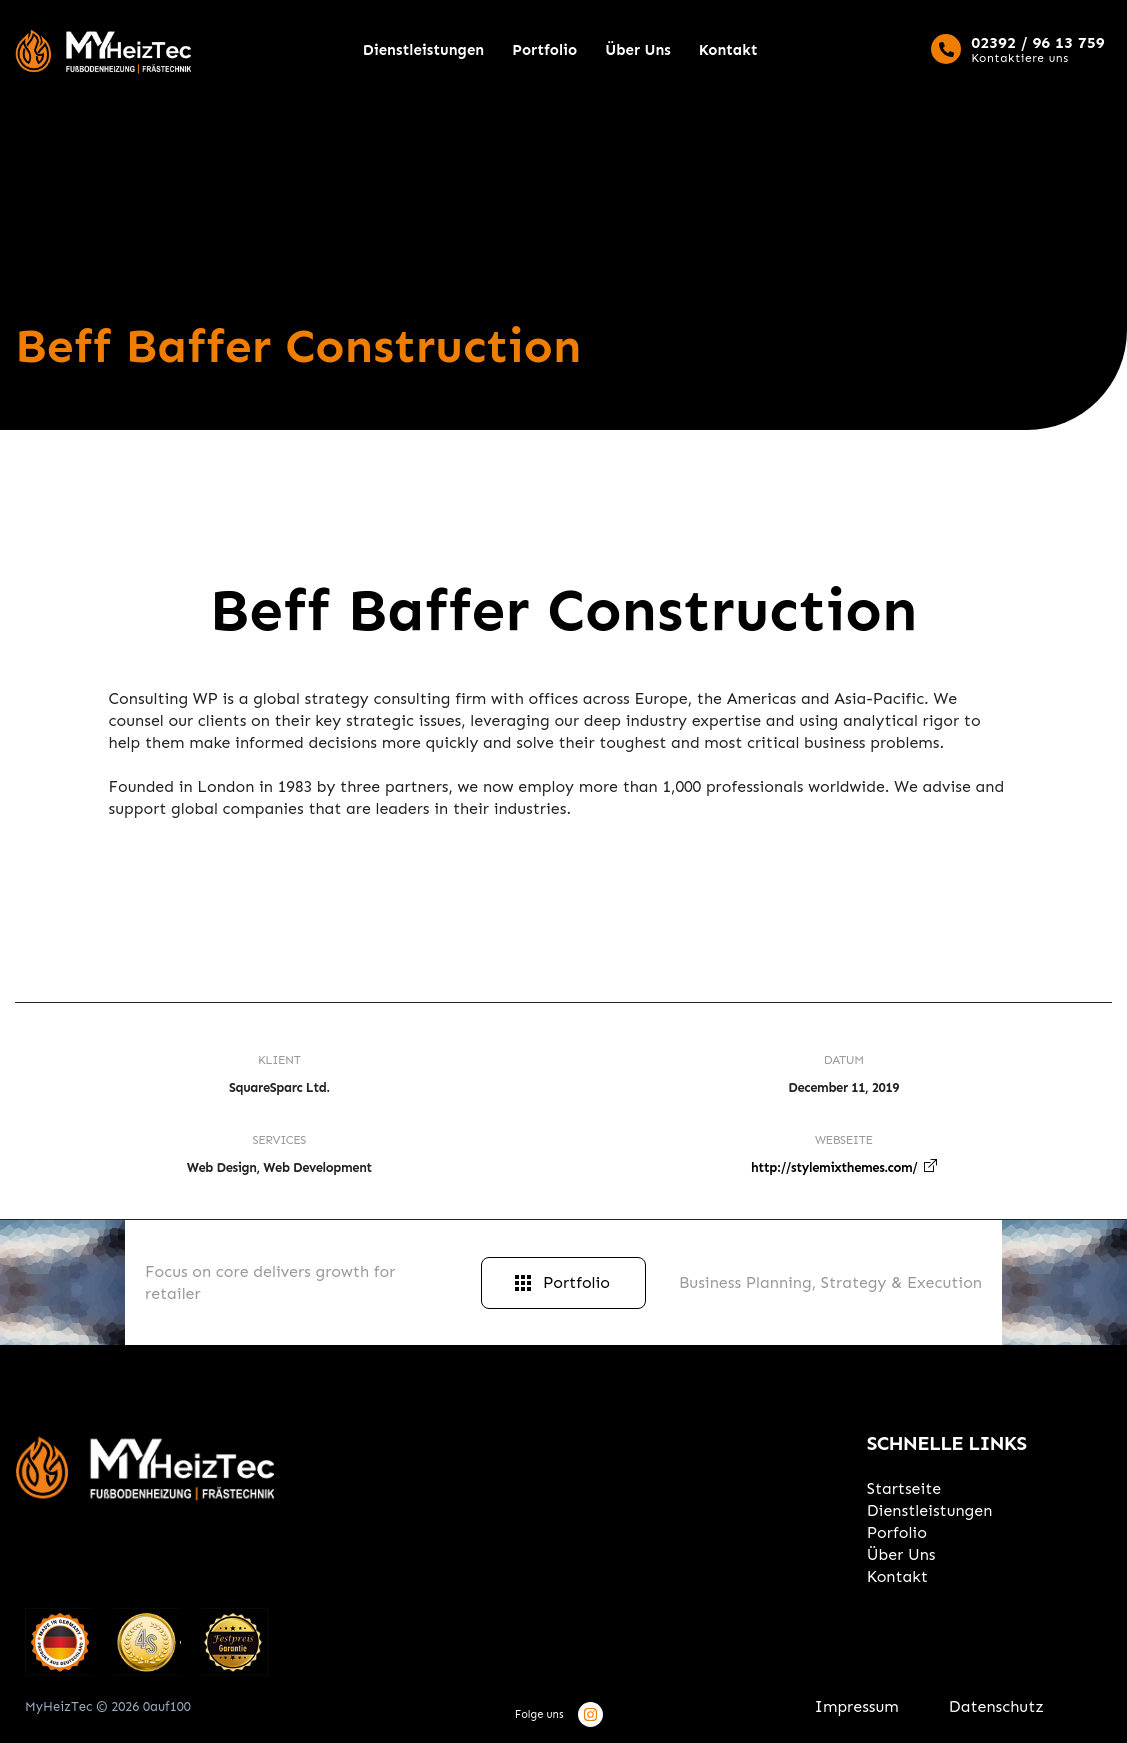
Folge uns (539, 1714)
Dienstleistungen (424, 50)
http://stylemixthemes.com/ (834, 1167)
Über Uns (638, 50)
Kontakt (728, 50)
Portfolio (544, 50)
